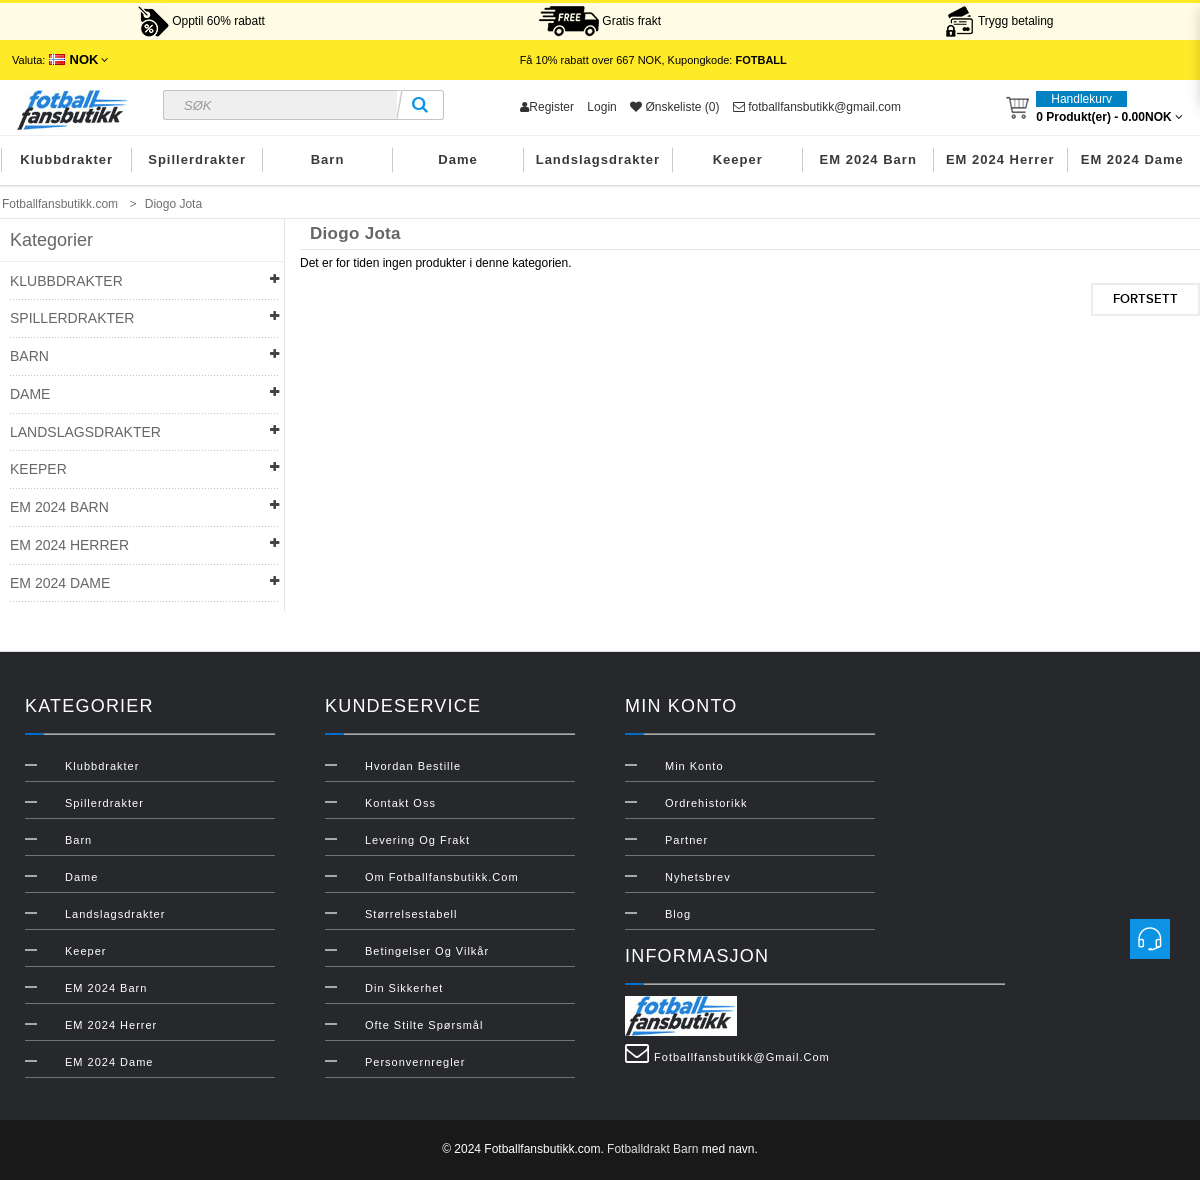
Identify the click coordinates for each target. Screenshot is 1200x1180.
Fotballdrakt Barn (652, 1149)
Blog (678, 914)
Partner (686, 840)
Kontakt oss (400, 803)
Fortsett (1145, 299)
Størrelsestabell (411, 914)
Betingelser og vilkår (427, 951)
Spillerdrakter (197, 159)
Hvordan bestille (413, 766)
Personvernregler (415, 1062)
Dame (457, 159)
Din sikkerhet (404, 988)
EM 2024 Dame (1132, 159)
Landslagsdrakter (598, 159)
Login (601, 107)
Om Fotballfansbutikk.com (442, 877)
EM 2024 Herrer (1000, 159)
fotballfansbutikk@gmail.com (817, 107)
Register (547, 107)
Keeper (738, 159)
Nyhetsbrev (698, 877)
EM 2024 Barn (868, 159)
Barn (328, 159)
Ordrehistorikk (706, 803)
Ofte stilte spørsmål (424, 1025)
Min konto (694, 766)
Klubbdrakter (66, 159)
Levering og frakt (417, 840)
